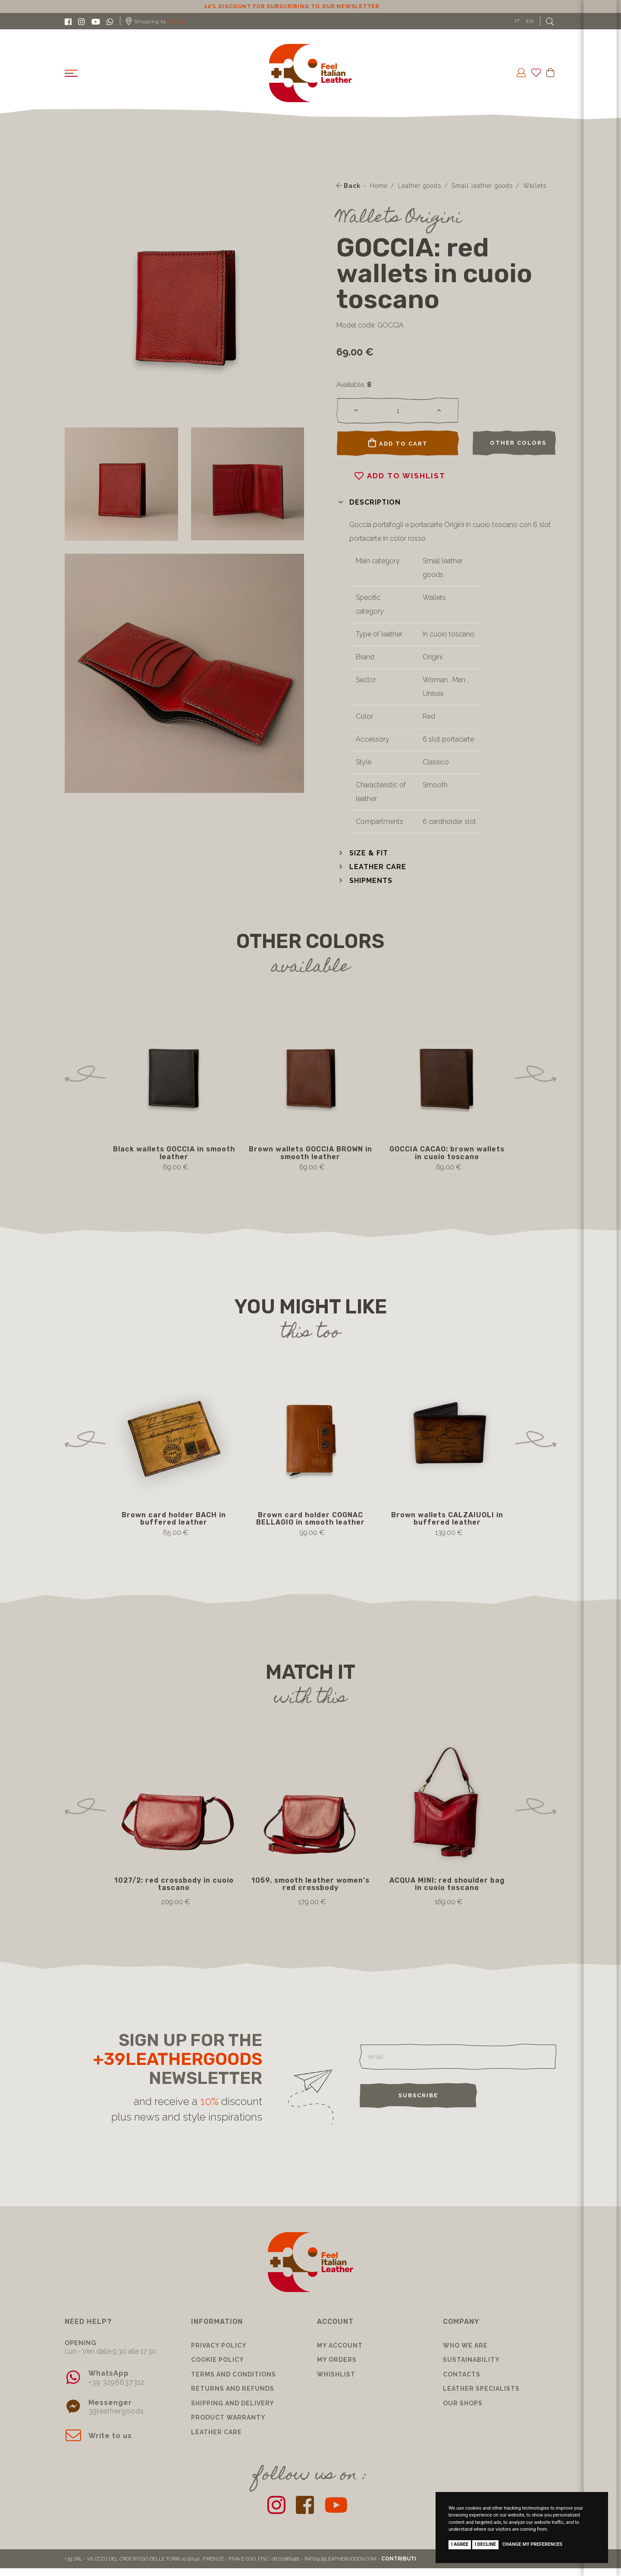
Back (348, 185)
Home (379, 185)
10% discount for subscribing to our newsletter (310, 6)
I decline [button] (485, 2544)
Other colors (518, 443)
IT (517, 21)
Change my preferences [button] (532, 2544)
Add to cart (398, 443)
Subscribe (418, 2095)
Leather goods (419, 185)
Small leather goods (482, 185)
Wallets (534, 185)
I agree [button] (459, 2544)
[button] (368, 502)
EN (530, 21)
